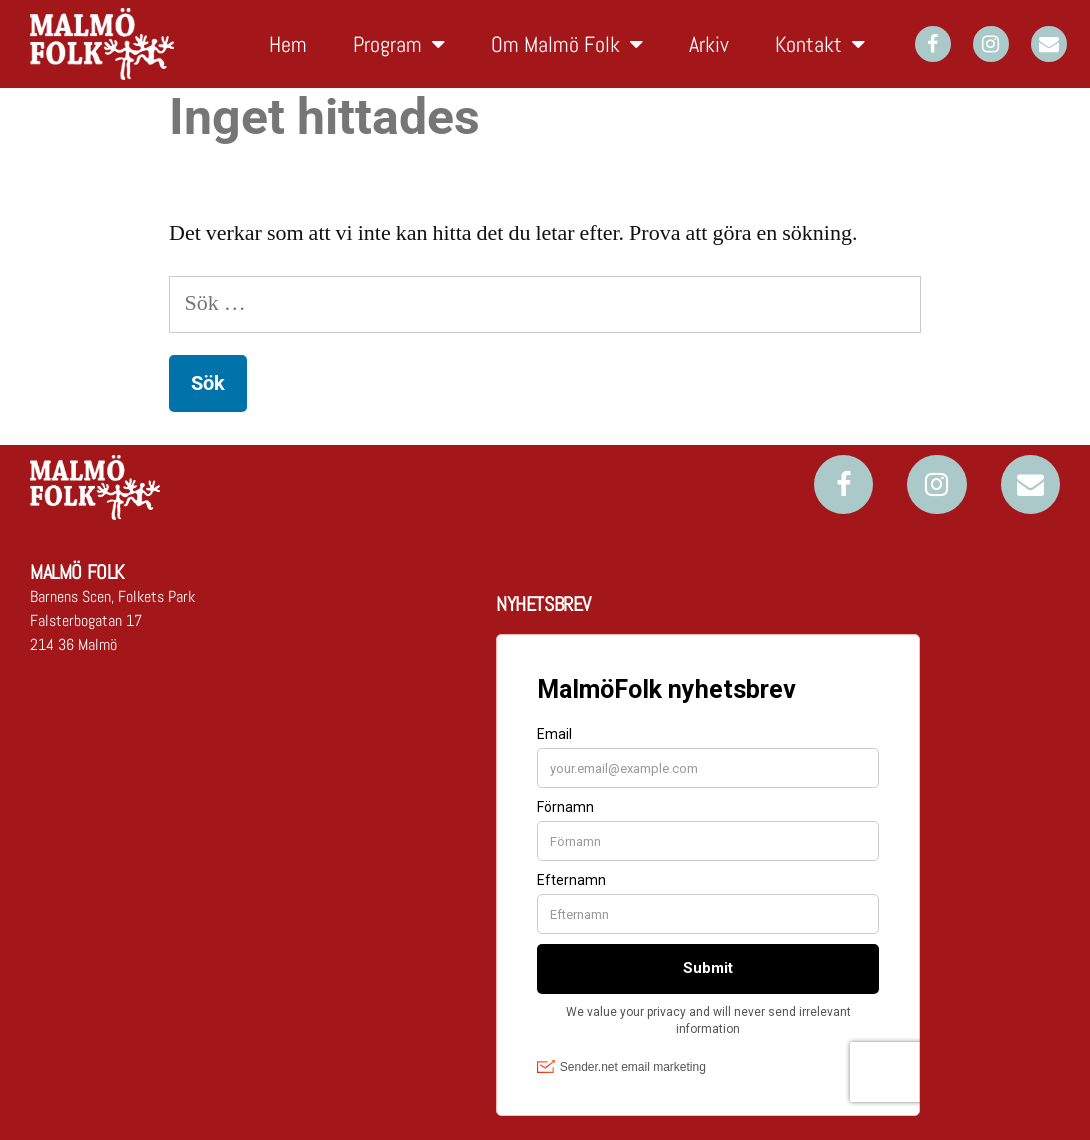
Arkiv (709, 44)
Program (399, 44)
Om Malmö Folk (567, 44)
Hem (288, 44)
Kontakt (820, 44)
